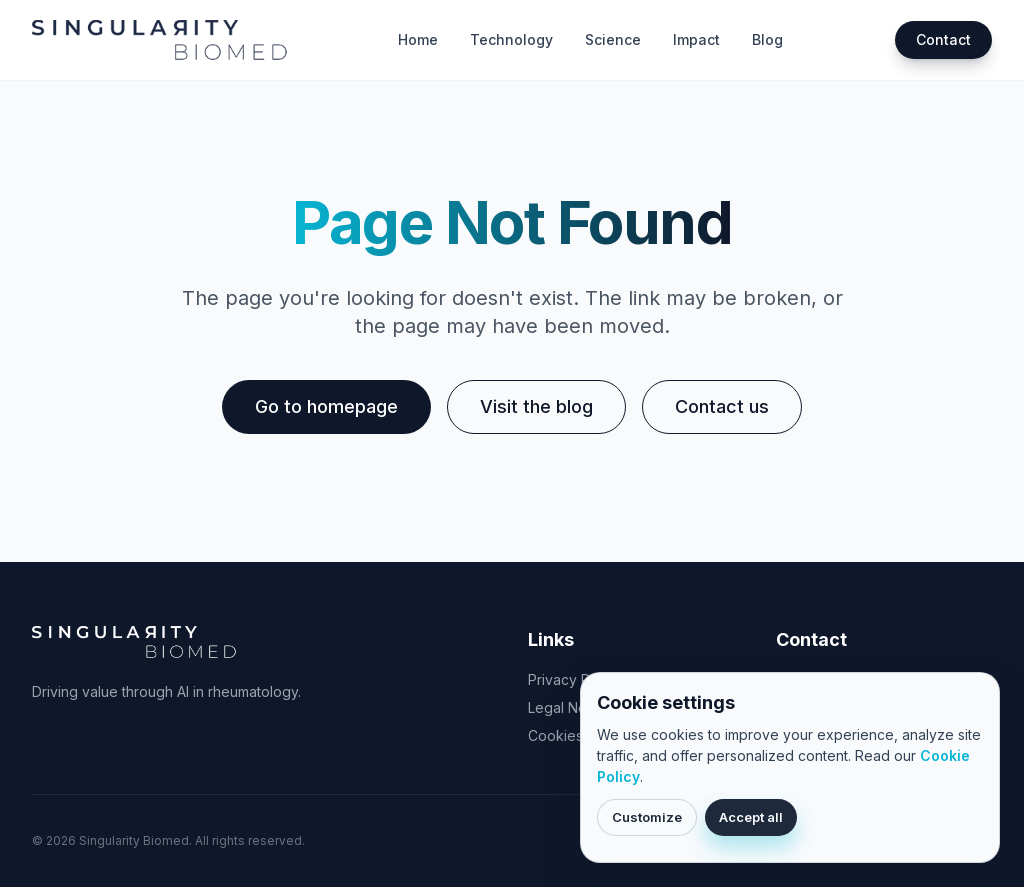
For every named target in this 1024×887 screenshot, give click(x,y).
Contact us (722, 406)
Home (418, 39)
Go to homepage (326, 406)
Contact (943, 39)
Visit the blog (536, 406)
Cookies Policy (577, 735)
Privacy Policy (574, 679)
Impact (696, 39)
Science (613, 39)
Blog (767, 39)
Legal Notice (569, 707)
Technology (511, 39)
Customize (647, 817)
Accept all (751, 817)
